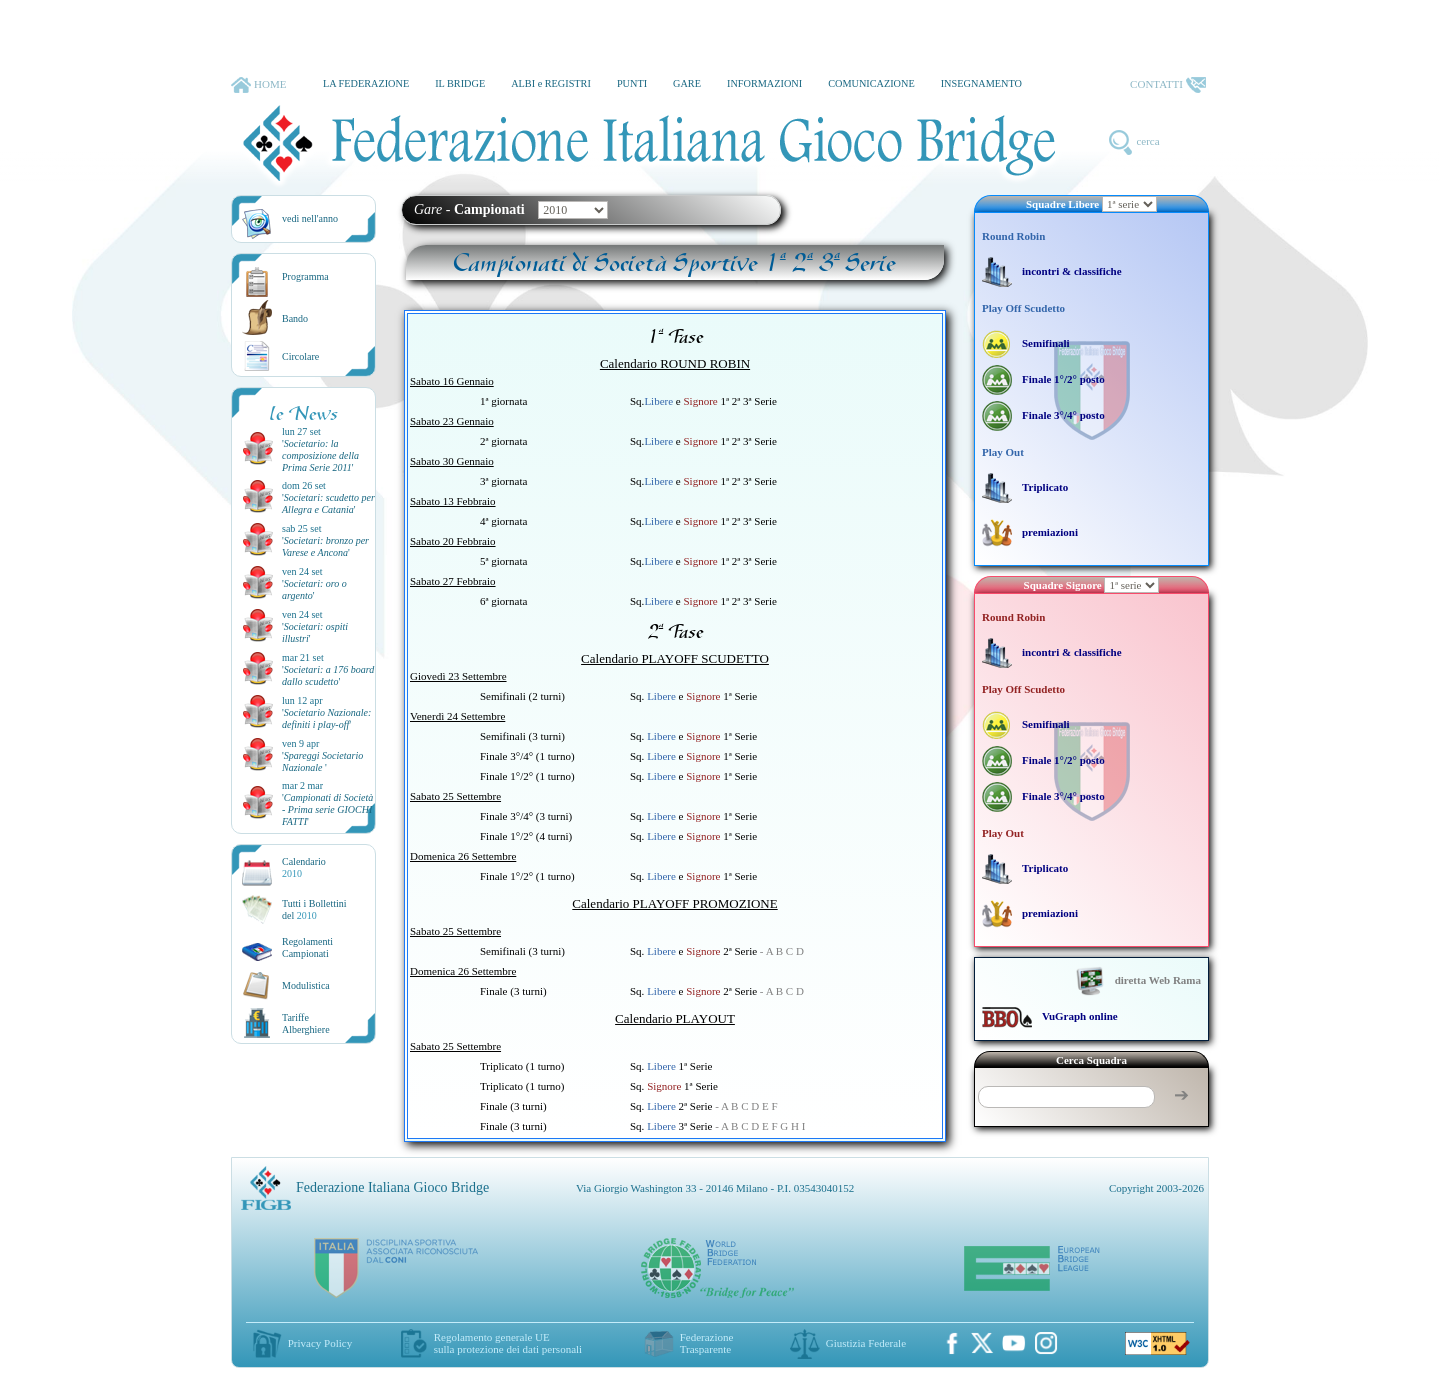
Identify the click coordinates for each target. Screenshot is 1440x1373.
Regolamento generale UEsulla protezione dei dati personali (508, 1343)
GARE (687, 83)
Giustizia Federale (866, 1343)
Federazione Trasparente (707, 1343)
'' (320, 455)
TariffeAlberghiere (306, 1023)
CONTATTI (1168, 85)
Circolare (300, 356)
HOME (258, 85)
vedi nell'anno (310, 218)
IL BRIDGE (460, 83)
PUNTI (632, 83)
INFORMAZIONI (764, 83)
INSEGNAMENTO (981, 83)
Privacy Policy (320, 1343)
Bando (295, 318)
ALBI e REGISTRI (551, 83)
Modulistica (306, 985)
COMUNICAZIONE (871, 83)
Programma (305, 276)
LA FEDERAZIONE (366, 83)
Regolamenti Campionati (307, 947)
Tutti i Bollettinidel (314, 909)
